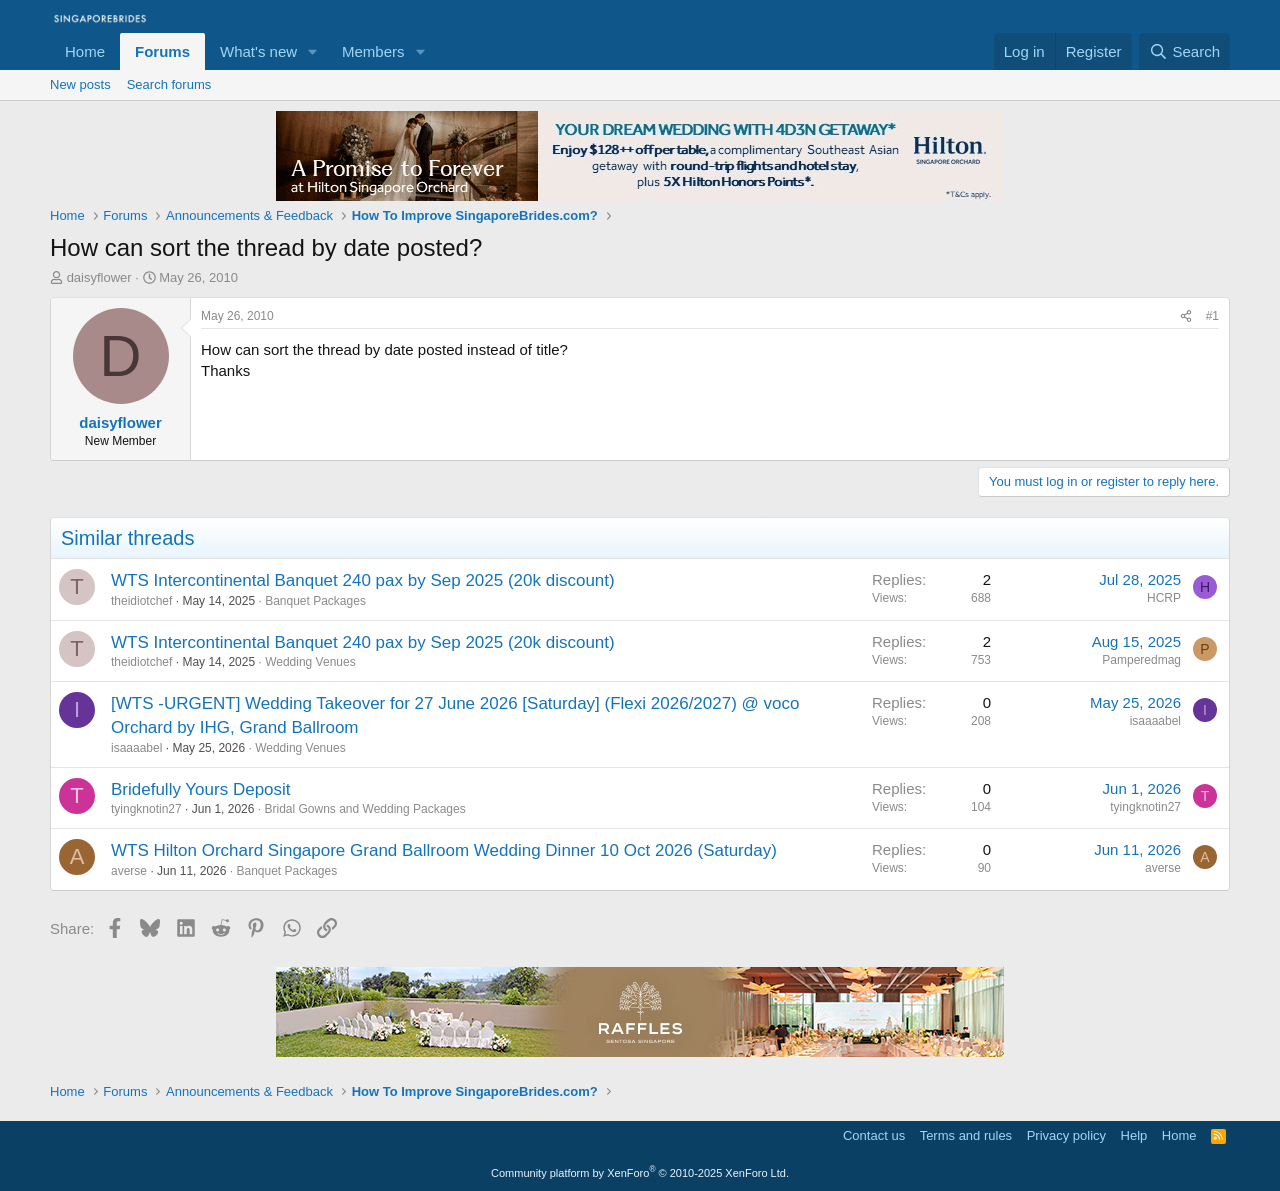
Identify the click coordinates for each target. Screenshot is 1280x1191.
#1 (1212, 316)
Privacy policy (1066, 1135)
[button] (313, 51)
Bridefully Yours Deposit (201, 789)
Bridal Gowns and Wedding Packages (364, 809)
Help (1134, 1135)
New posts (80, 84)
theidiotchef (141, 601)
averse (129, 871)
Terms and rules (966, 1135)
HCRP (1164, 598)
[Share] (1186, 316)
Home (85, 51)
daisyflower (99, 277)
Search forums (169, 84)
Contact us (874, 1135)
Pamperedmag (1141, 660)
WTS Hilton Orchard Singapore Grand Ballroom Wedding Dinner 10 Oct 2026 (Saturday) (444, 850)
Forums (162, 51)
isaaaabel (136, 748)
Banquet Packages (315, 601)
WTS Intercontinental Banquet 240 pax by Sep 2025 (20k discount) (363, 580)
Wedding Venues (310, 662)
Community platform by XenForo (640, 1173)
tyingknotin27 (146, 809)
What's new (258, 51)
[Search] (1184, 51)
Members (373, 51)
